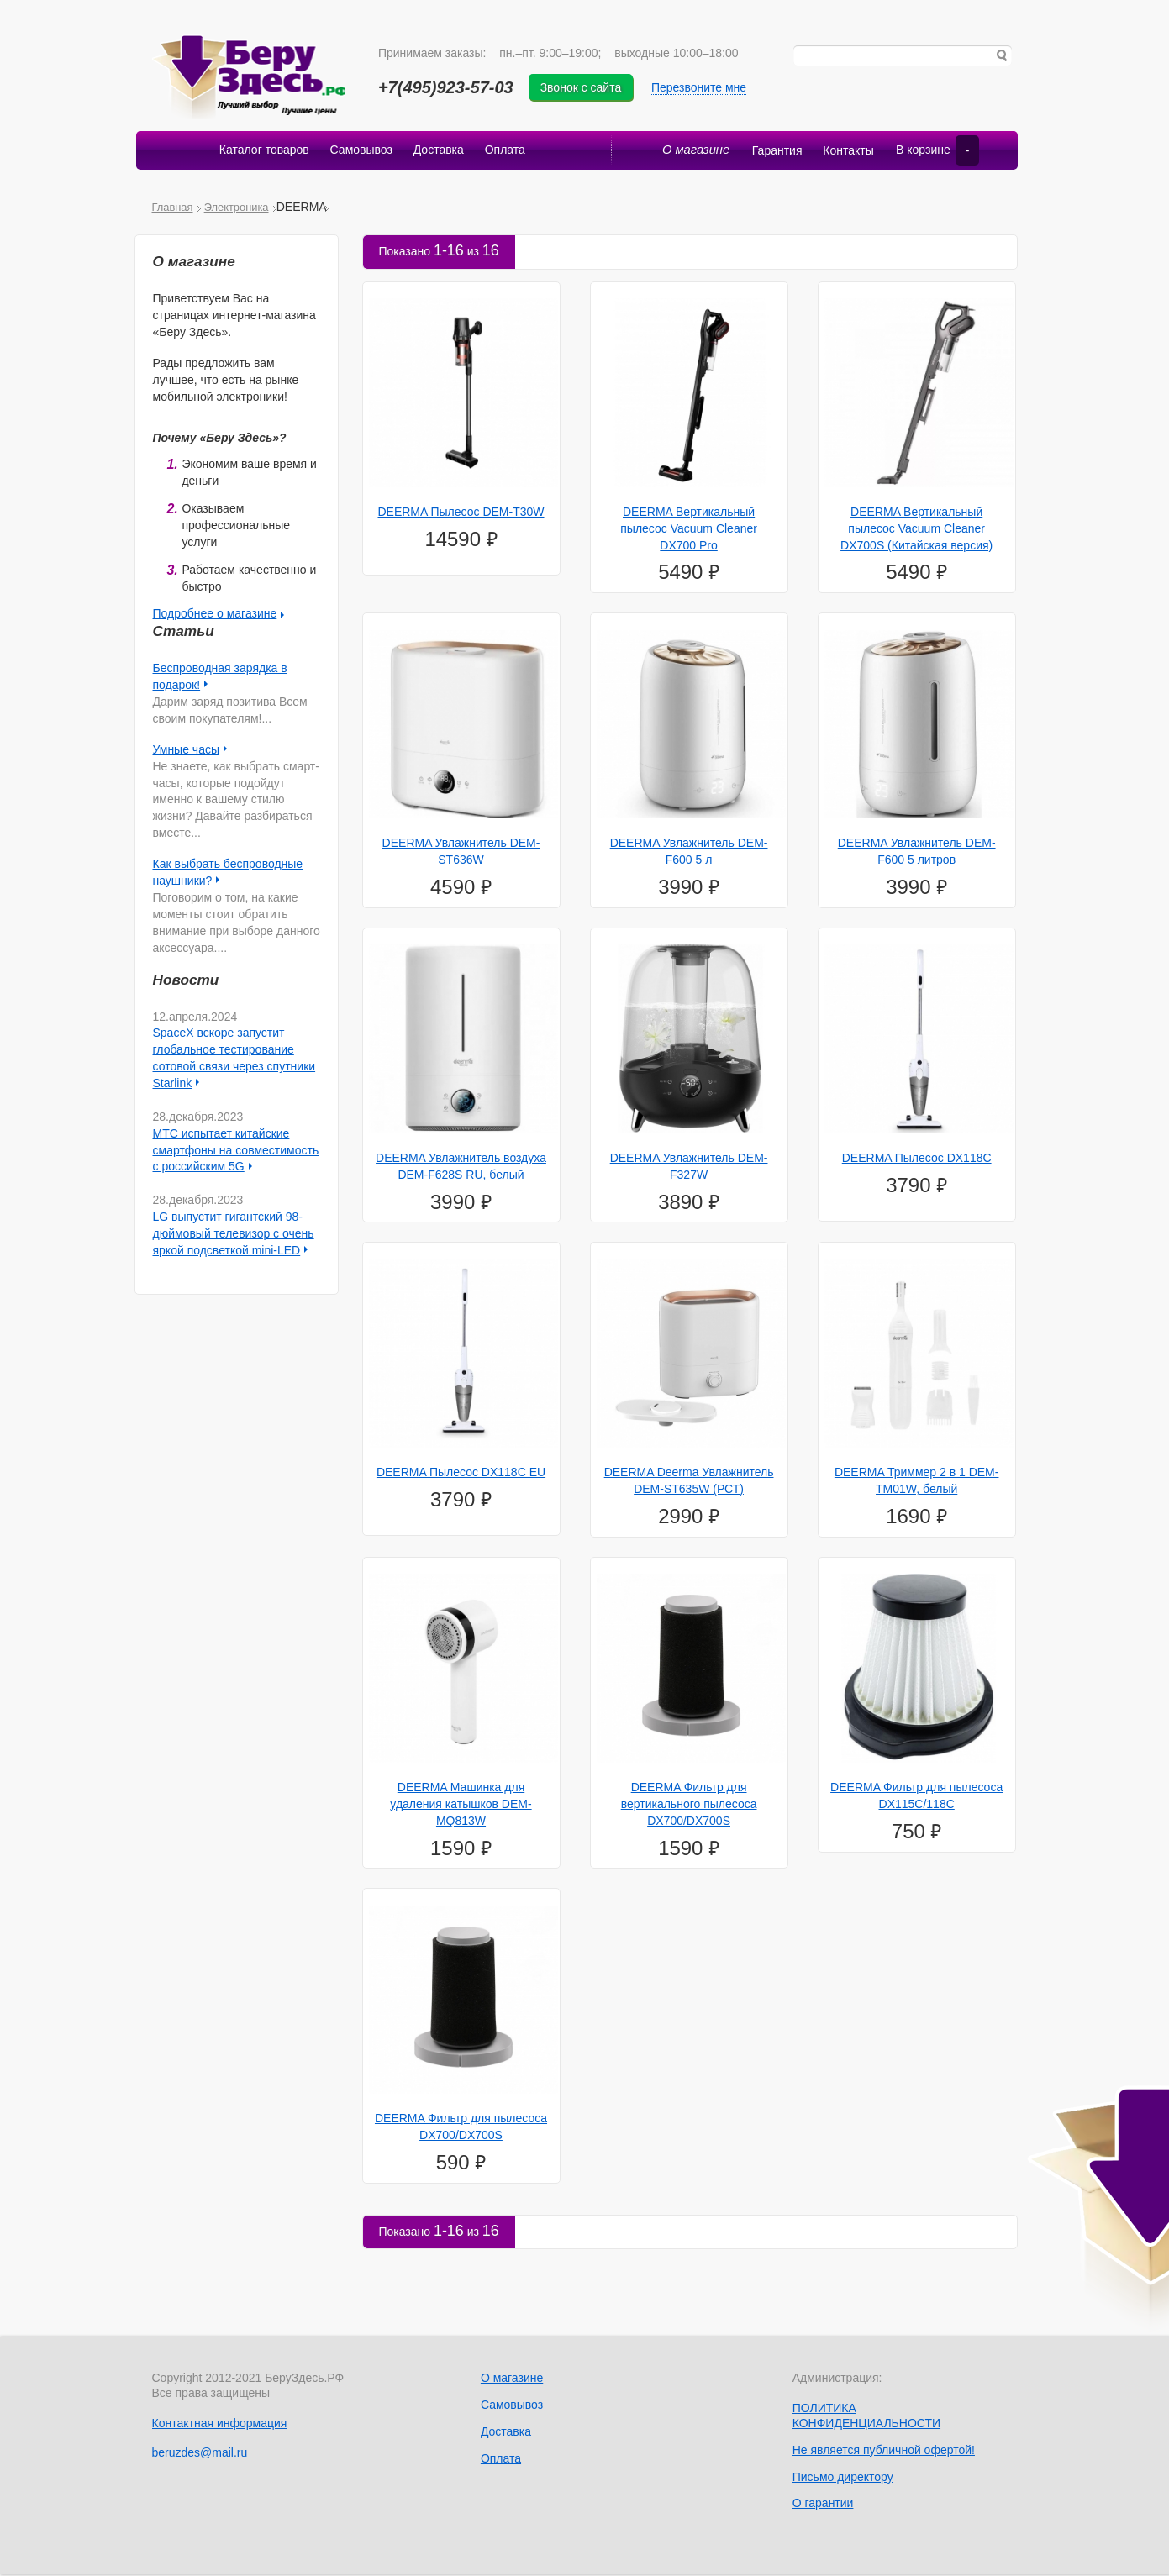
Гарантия (770, 152)
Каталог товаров (263, 152)
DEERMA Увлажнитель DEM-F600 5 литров (917, 853)
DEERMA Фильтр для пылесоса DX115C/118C (916, 1797)
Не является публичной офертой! (883, 2451)
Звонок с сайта (585, 87)
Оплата (507, 152)
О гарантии (823, 2504)
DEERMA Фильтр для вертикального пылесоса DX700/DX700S (689, 1805)
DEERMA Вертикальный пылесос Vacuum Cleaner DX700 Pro (688, 530)
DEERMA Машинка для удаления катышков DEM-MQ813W (460, 1805)
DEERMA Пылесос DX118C (917, 1159)
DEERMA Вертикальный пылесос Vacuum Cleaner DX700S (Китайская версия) (916, 530)
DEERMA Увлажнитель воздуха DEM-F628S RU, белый (461, 1168)
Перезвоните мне (703, 87)
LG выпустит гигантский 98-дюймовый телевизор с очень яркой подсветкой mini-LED (233, 1235)
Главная (172, 208)
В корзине (934, 152)
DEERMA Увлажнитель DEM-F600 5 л (689, 853)
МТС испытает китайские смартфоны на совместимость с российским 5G (236, 1151)
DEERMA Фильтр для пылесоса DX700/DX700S (461, 2128)
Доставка (438, 152)
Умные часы (186, 751)
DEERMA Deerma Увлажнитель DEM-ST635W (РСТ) (689, 1482)
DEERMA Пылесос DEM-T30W (460, 513)
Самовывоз (360, 152)
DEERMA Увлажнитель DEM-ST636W (461, 853)
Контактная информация (219, 2424)
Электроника (236, 208)
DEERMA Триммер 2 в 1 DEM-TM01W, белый (917, 1482)
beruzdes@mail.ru (200, 2454)
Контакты (842, 152)
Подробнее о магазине (215, 615)
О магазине (692, 152)
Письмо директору (842, 2477)
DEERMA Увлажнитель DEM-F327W (689, 1168)
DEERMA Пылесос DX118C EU (461, 1473)
